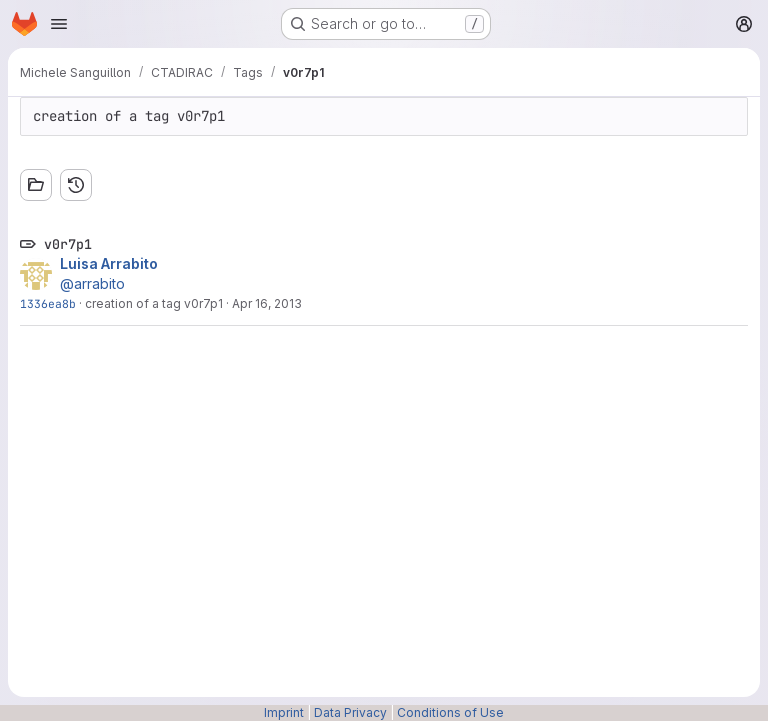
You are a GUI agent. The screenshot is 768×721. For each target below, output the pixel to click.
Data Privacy (350, 712)
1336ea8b (48, 303)
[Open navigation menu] (59, 24)
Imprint (284, 712)
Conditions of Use (450, 712)
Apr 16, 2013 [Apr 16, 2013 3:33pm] (267, 303)
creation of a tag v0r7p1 (154, 303)
